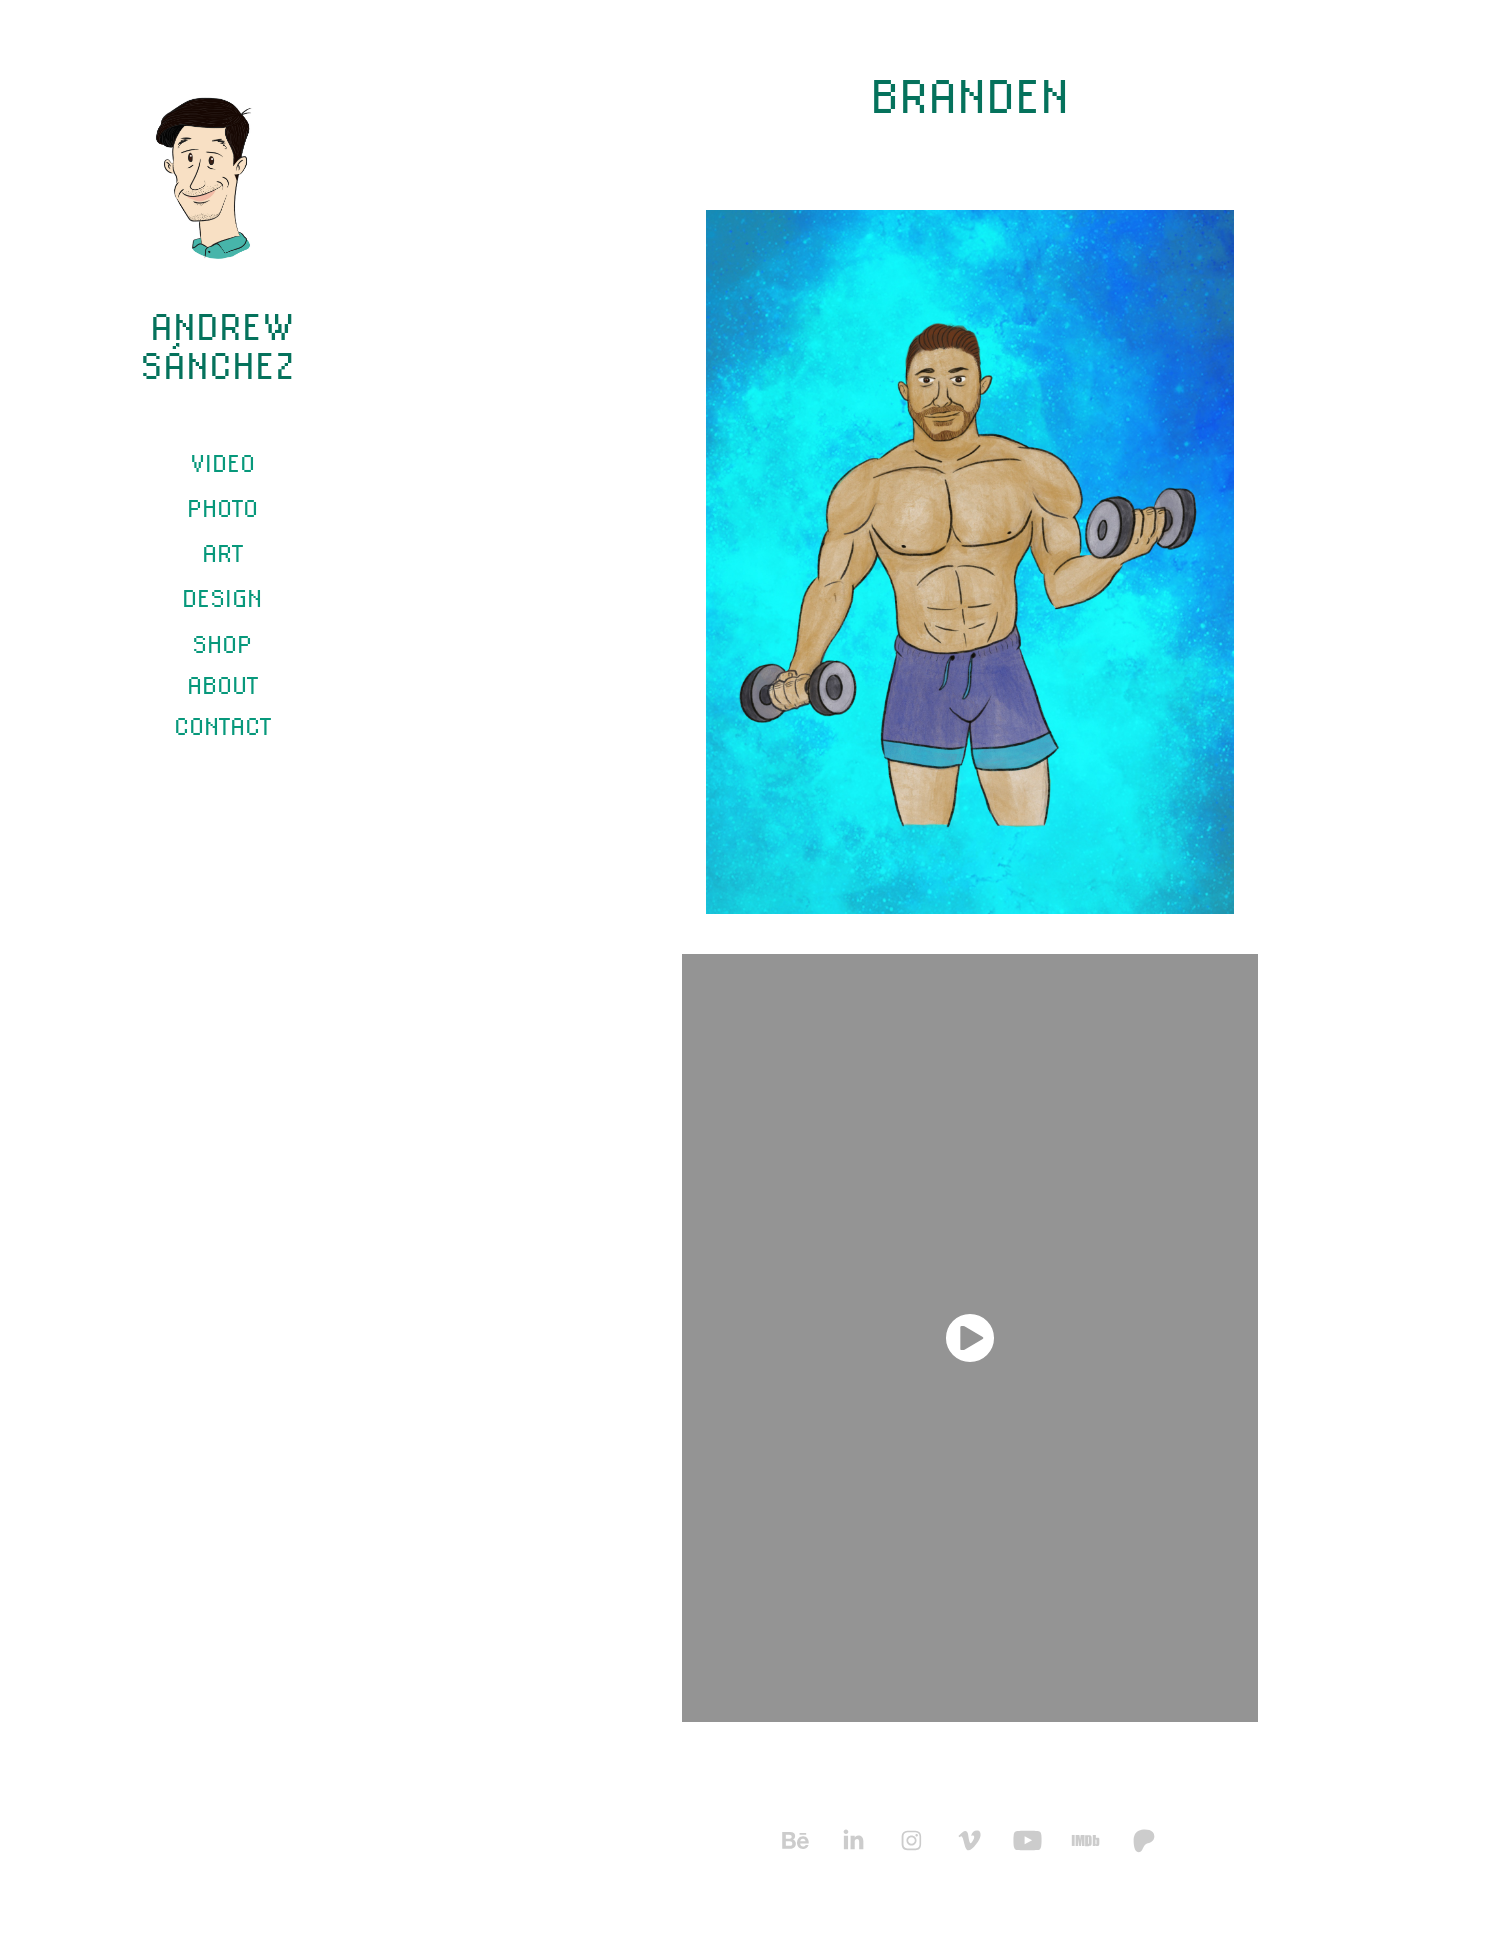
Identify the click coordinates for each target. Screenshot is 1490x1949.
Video (222, 462)
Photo (222, 507)
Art (222, 552)
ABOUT (222, 684)
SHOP (222, 643)
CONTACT (222, 725)
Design (222, 597)
